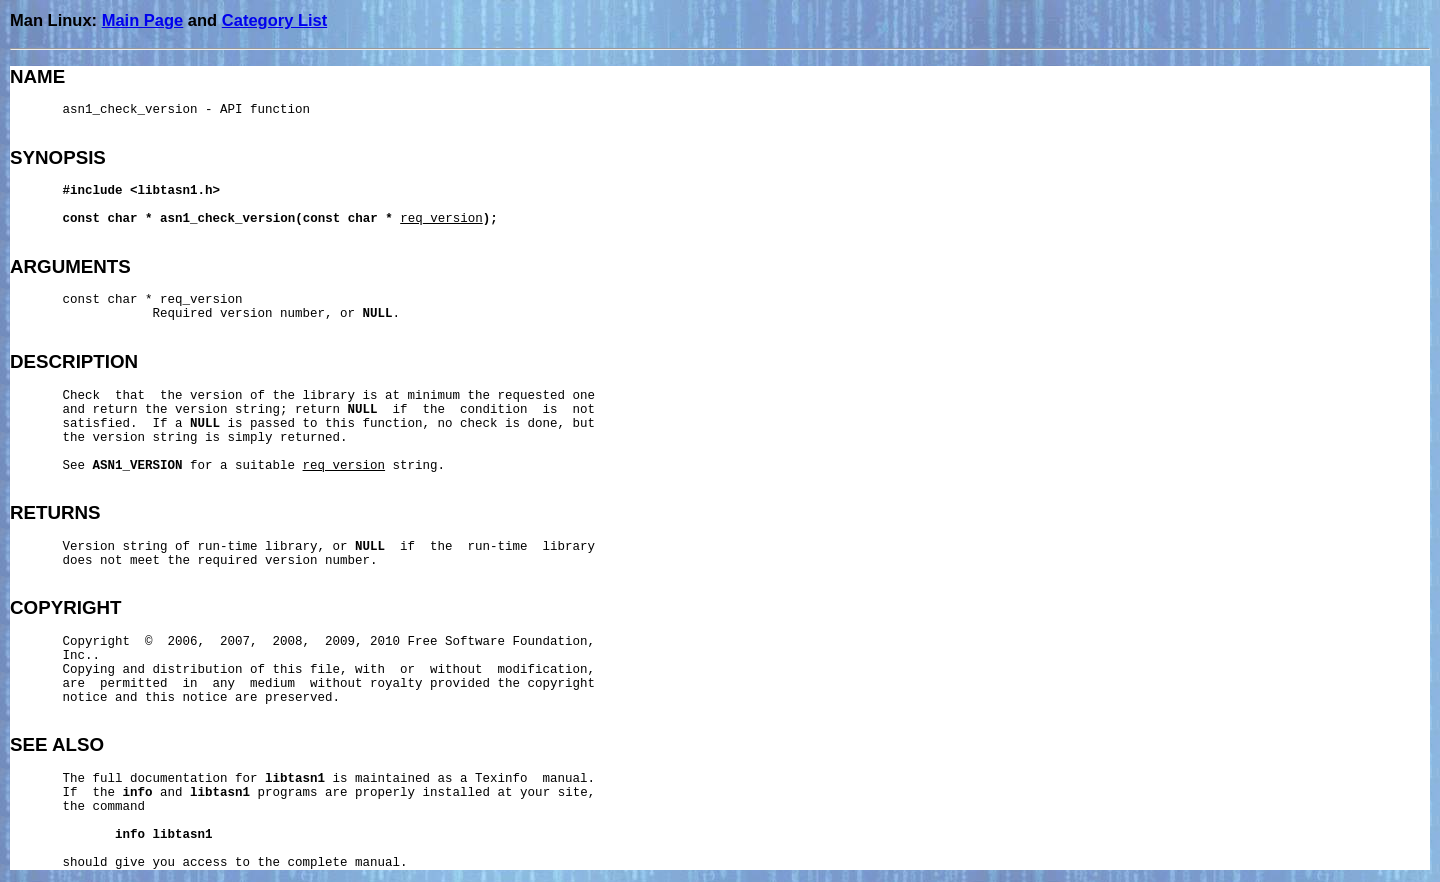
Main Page (143, 20)
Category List (274, 20)
